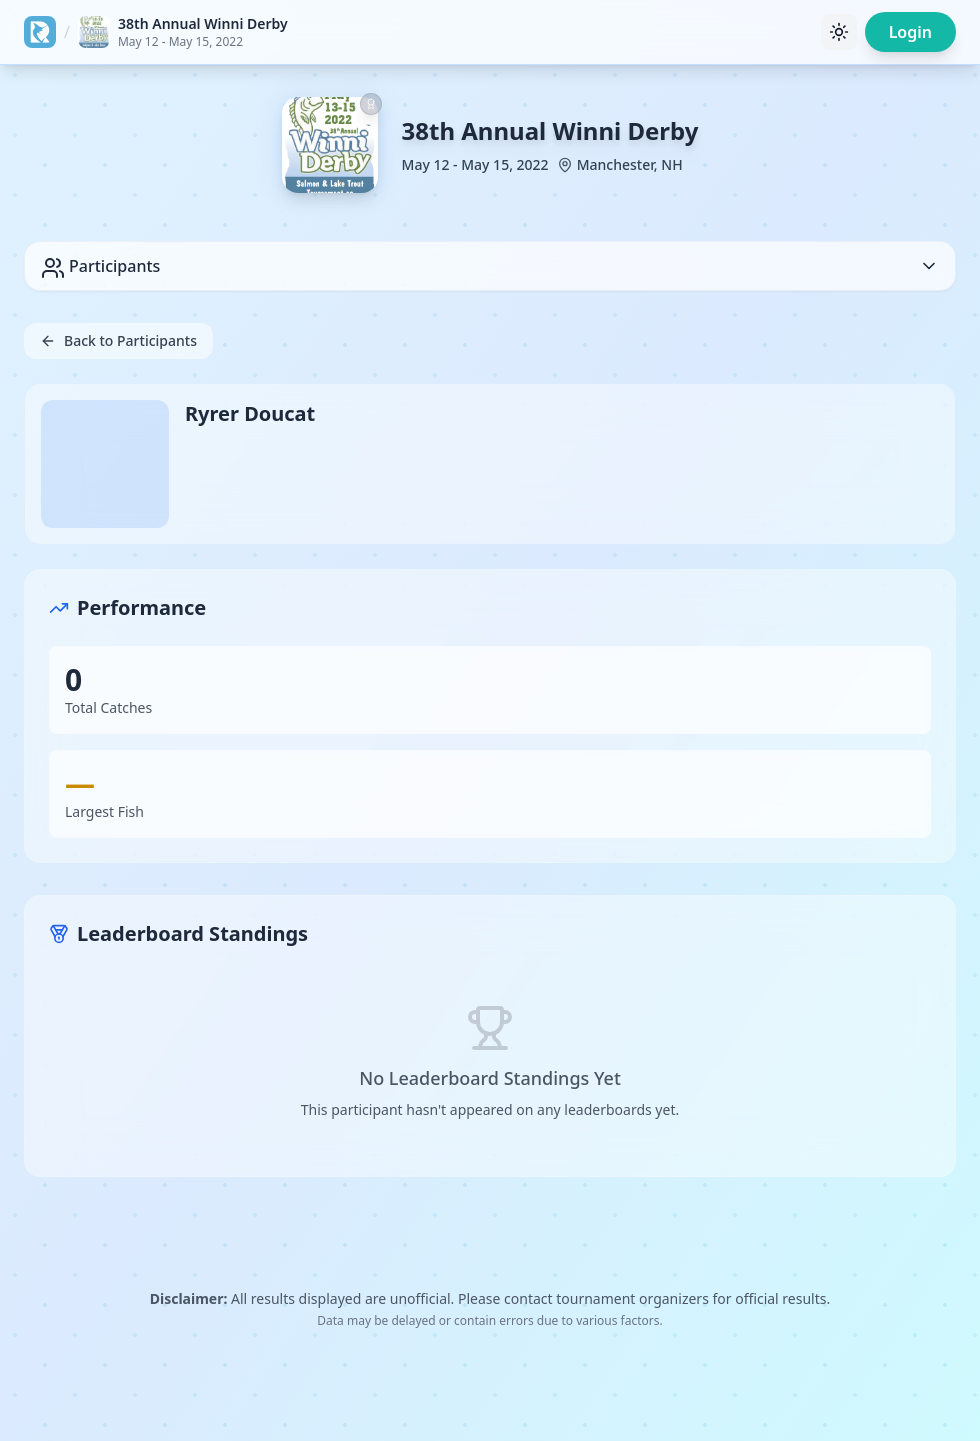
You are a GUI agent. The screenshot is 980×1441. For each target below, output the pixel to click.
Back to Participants (118, 340)
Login (910, 32)
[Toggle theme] (839, 32)
